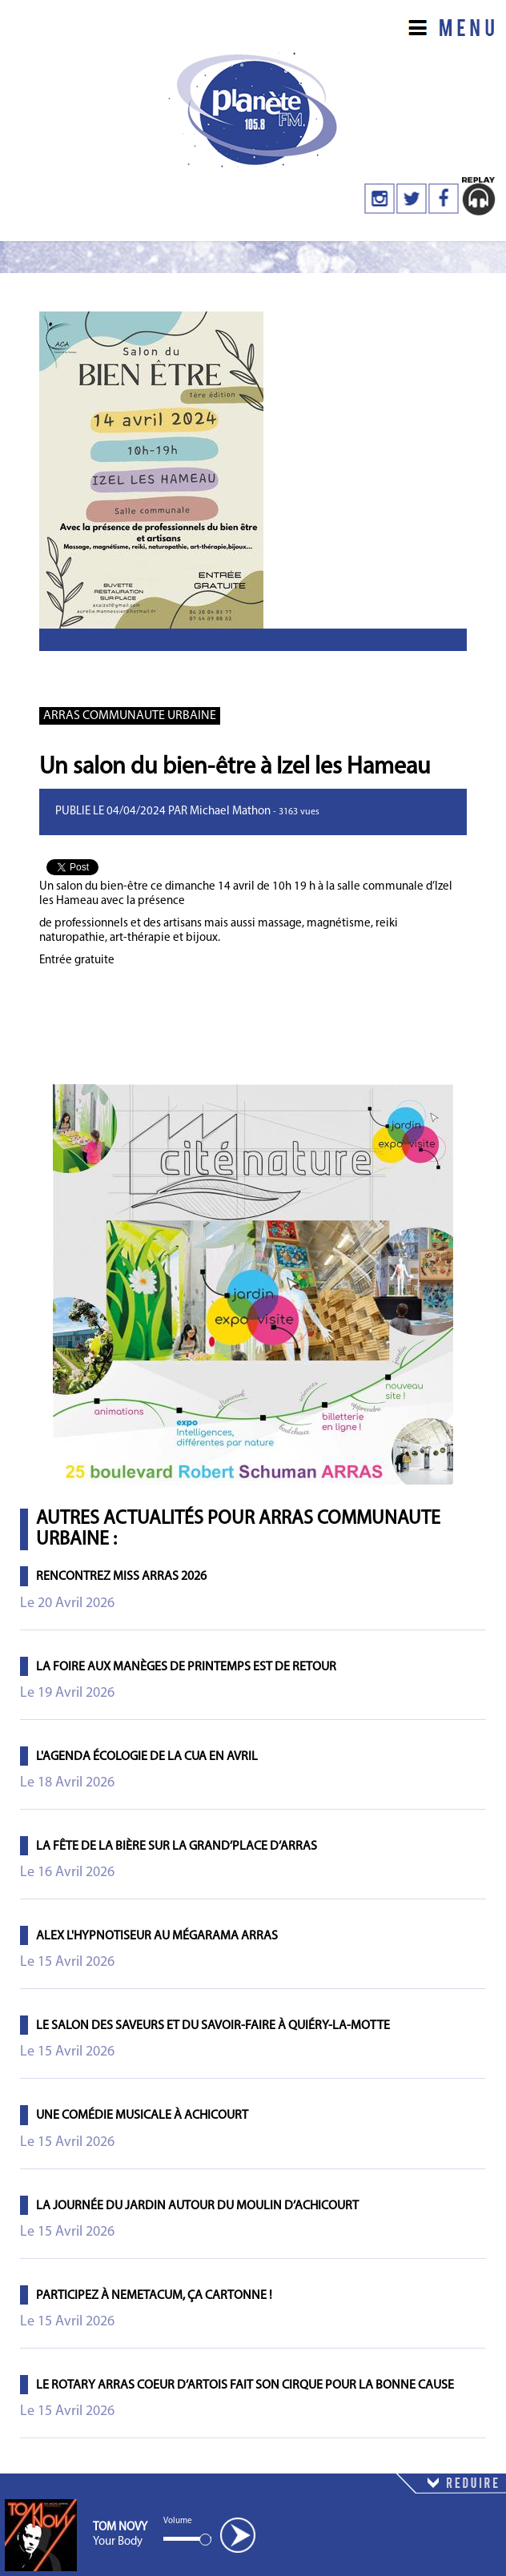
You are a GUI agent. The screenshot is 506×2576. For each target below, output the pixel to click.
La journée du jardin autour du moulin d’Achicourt (197, 2206)
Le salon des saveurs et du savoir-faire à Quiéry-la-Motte (213, 2025)
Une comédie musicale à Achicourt (142, 2115)
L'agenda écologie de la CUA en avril (147, 1756)
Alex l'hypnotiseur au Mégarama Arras (157, 1936)
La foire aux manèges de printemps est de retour (186, 1667)
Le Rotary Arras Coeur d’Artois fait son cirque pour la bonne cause (245, 2385)
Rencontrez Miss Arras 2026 (121, 1576)
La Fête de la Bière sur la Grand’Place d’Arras (176, 1846)
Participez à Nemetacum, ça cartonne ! (154, 2295)
